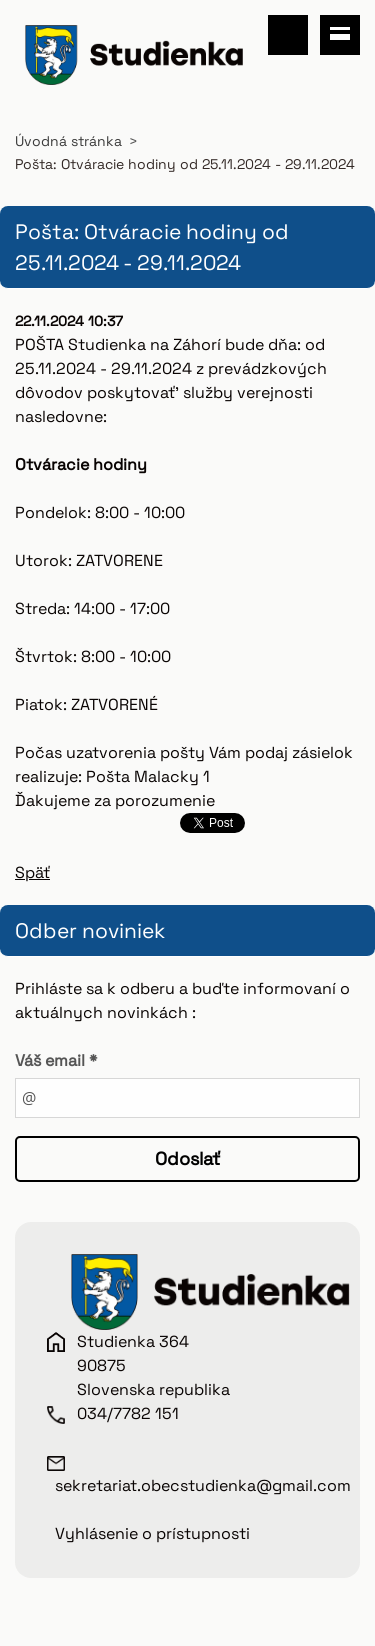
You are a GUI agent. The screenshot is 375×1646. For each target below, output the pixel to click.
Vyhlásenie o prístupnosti (152, 1533)
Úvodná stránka (68, 141)
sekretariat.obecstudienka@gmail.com (203, 1485)
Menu (340, 35)
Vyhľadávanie (288, 35)
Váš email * (56, 1060)
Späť (32, 872)
